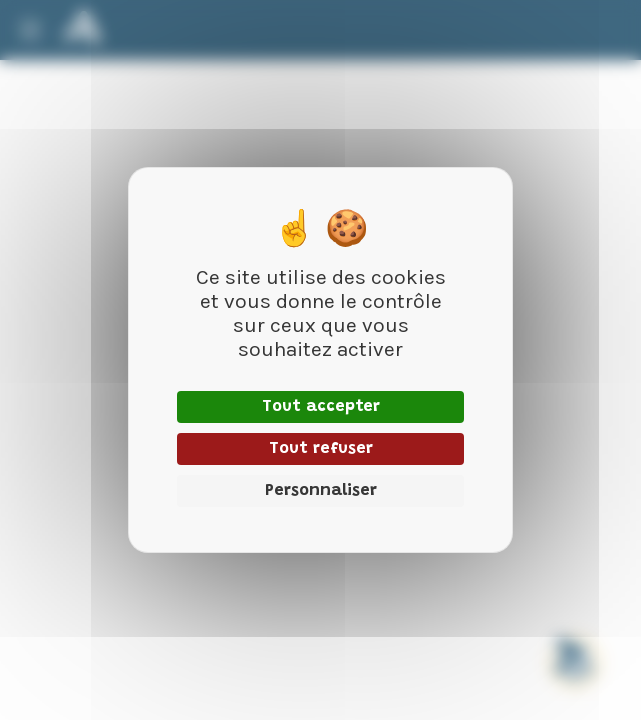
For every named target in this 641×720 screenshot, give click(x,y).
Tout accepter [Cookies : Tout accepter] (321, 407)
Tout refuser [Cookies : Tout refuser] (321, 449)
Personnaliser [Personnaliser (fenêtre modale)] (321, 491)
